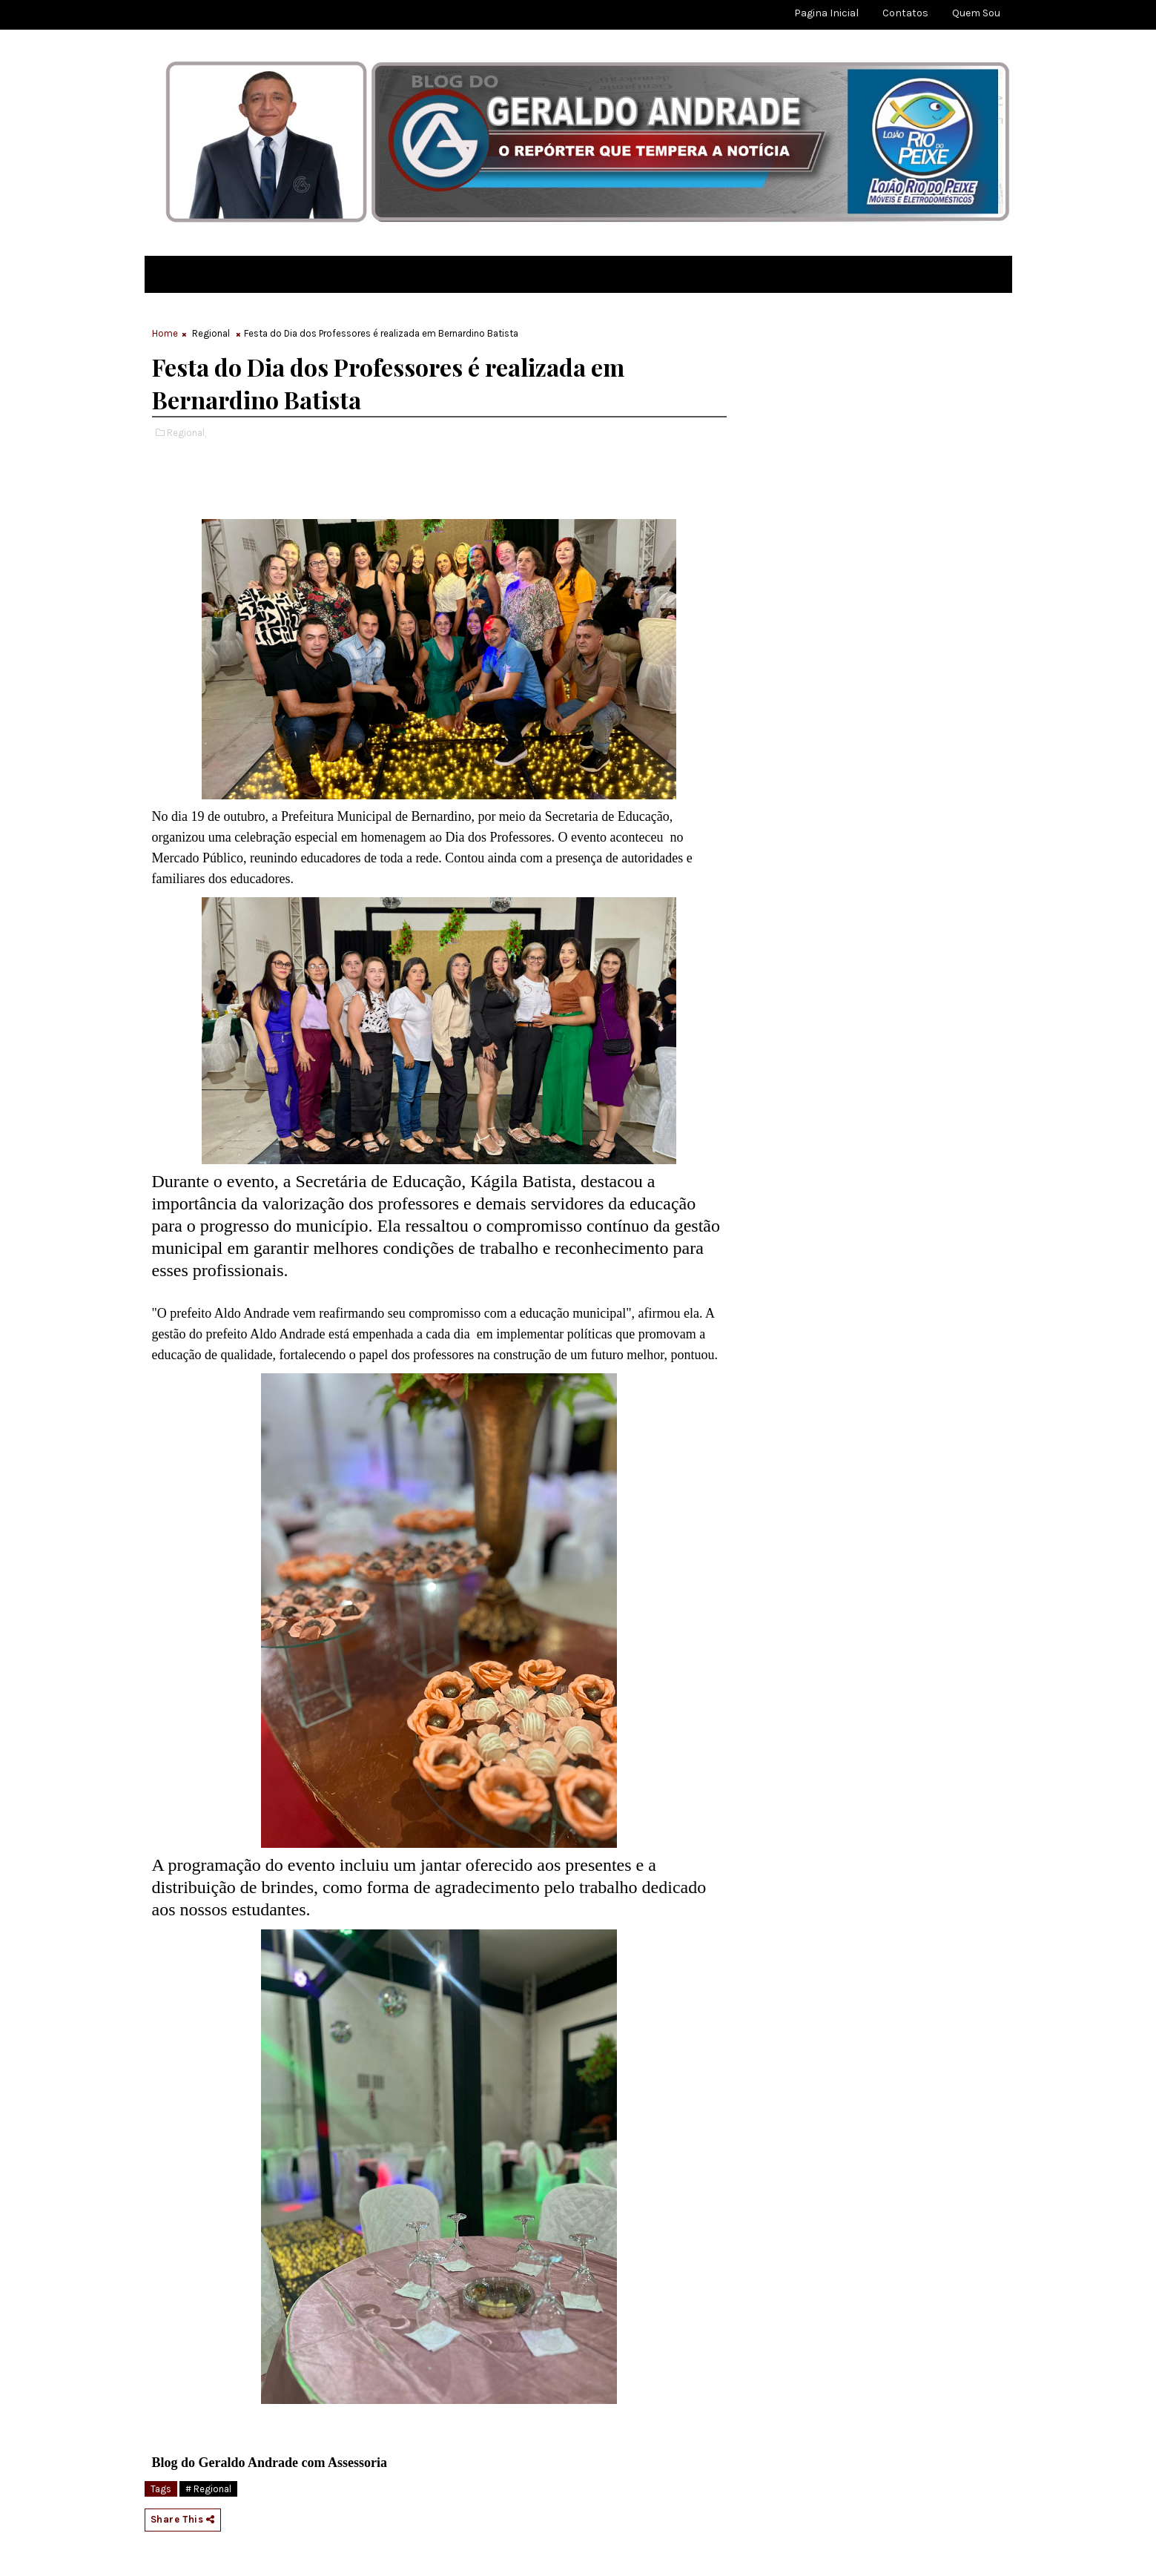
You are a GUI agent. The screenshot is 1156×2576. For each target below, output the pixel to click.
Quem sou (976, 13)
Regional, (186, 432)
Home (165, 333)
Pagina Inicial (826, 13)
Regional (211, 333)
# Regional (208, 2488)
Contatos (905, 13)
